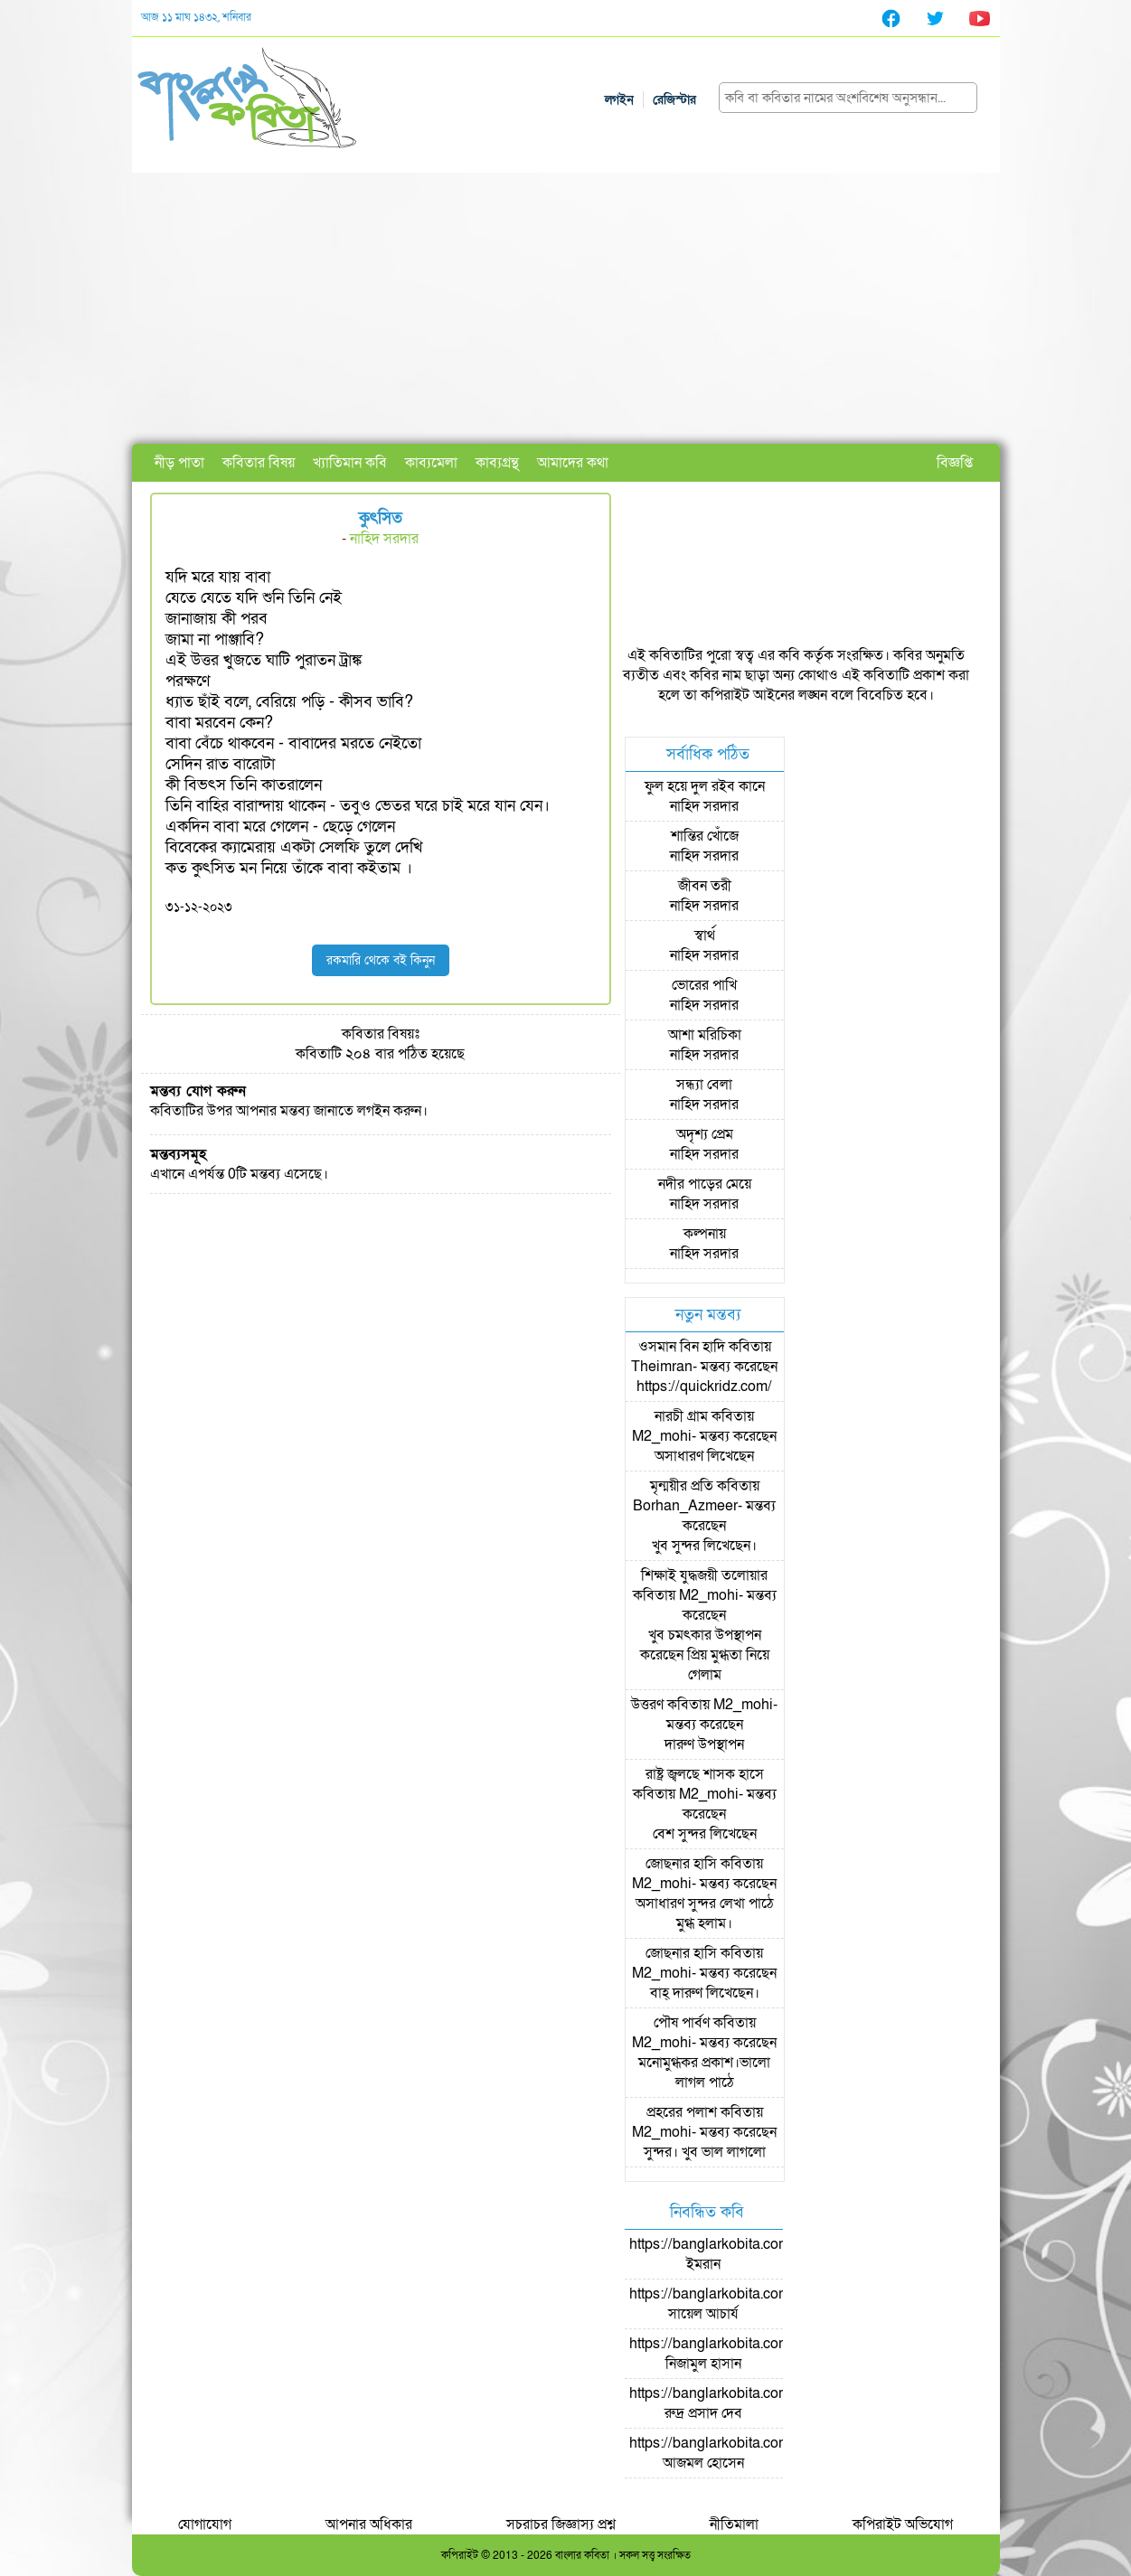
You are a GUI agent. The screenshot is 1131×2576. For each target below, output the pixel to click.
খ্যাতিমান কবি (350, 463)
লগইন (619, 99)
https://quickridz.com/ (704, 1386)
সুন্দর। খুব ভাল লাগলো (705, 2152)
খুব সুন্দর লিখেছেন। (704, 1546)
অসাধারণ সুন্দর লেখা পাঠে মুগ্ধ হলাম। (705, 1913)
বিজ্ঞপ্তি (955, 463)
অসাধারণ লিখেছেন (704, 1456)
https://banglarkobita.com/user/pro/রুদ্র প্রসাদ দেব (741, 2403)
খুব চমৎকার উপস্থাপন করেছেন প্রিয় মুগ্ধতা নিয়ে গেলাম (704, 1655)
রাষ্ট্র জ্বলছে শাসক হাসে (705, 1774)
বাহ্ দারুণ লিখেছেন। (704, 1993)
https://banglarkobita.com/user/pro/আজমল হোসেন (741, 2453)
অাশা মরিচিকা (704, 1035)
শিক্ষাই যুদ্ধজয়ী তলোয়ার (704, 1575)
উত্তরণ (647, 1705)
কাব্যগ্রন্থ (497, 463)
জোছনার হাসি (681, 1864)
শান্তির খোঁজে (705, 836)
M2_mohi (662, 1436)
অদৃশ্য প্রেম (704, 1134)
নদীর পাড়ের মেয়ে (704, 1184)
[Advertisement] (566, 308)
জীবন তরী (704, 886)
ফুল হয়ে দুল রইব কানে (705, 786)
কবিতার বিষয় (258, 463)
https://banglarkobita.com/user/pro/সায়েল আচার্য (741, 2304)
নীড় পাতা (179, 463)
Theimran (662, 1367)
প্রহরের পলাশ (681, 2112)
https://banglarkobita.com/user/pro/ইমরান (741, 2254)
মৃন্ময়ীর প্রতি (681, 1486)
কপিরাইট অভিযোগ (903, 2524)
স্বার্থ (704, 935)
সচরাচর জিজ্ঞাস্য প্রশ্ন (561, 2524)
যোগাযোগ (204, 2524)
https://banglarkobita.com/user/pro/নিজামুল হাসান (741, 2354)
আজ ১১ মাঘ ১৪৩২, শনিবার (196, 17)
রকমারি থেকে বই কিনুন (380, 960)
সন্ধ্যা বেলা (704, 1085)
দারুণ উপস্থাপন (704, 1744)
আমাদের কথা (572, 463)
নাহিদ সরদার (384, 539)
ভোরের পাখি (704, 985)
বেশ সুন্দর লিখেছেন (705, 1834)
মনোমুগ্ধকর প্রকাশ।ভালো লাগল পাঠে (704, 2072)
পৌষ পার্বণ (682, 2023)
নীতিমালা (734, 2524)
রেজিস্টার (674, 99)
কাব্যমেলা (431, 463)
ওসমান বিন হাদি (681, 1347)
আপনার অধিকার (368, 2524)
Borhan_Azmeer (685, 1506)
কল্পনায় (704, 1234)
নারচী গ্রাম (681, 1416)
